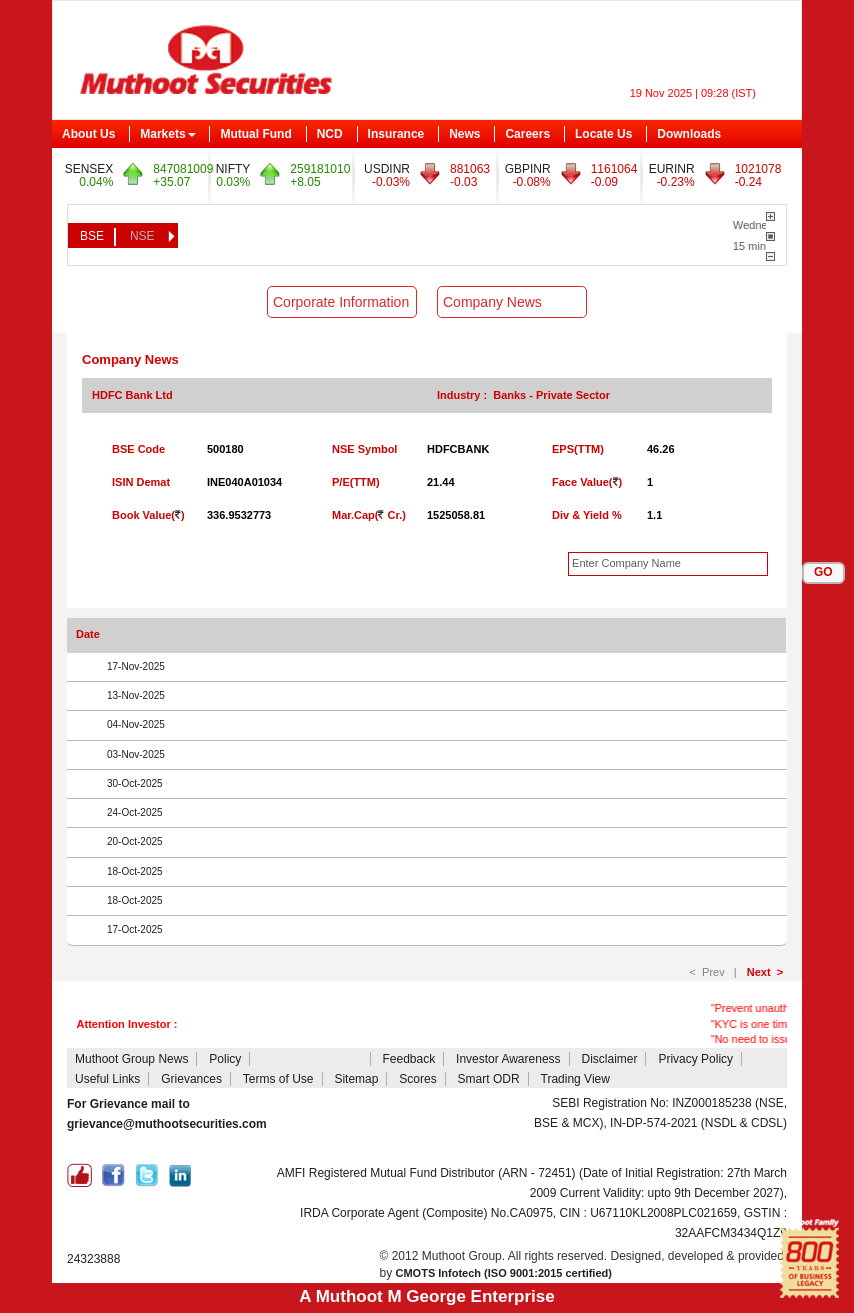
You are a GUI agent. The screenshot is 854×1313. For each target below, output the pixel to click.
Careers (527, 134)
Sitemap (356, 1079)
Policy (225, 1059)
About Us (88, 134)
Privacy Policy (695, 1059)
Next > (765, 972)
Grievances (191, 1079)
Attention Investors (311, 1059)
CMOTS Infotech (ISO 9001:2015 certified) (504, 1273)
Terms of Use (278, 1079)
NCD (330, 134)
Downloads (689, 134)
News (464, 134)
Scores (417, 1079)
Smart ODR (489, 1079)
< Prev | (716, 972)
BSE (92, 236)
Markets (167, 134)
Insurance (396, 134)
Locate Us (603, 134)
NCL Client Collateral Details (458, 1103)
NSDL (124, 1144)
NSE (142, 236)
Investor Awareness (508, 1059)
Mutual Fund (255, 134)
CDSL (85, 1144)
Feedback (408, 1059)
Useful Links (107, 1079)
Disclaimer (609, 1059)
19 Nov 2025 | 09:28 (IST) (693, 93)
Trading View (575, 1079)
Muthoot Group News (131, 1059)
